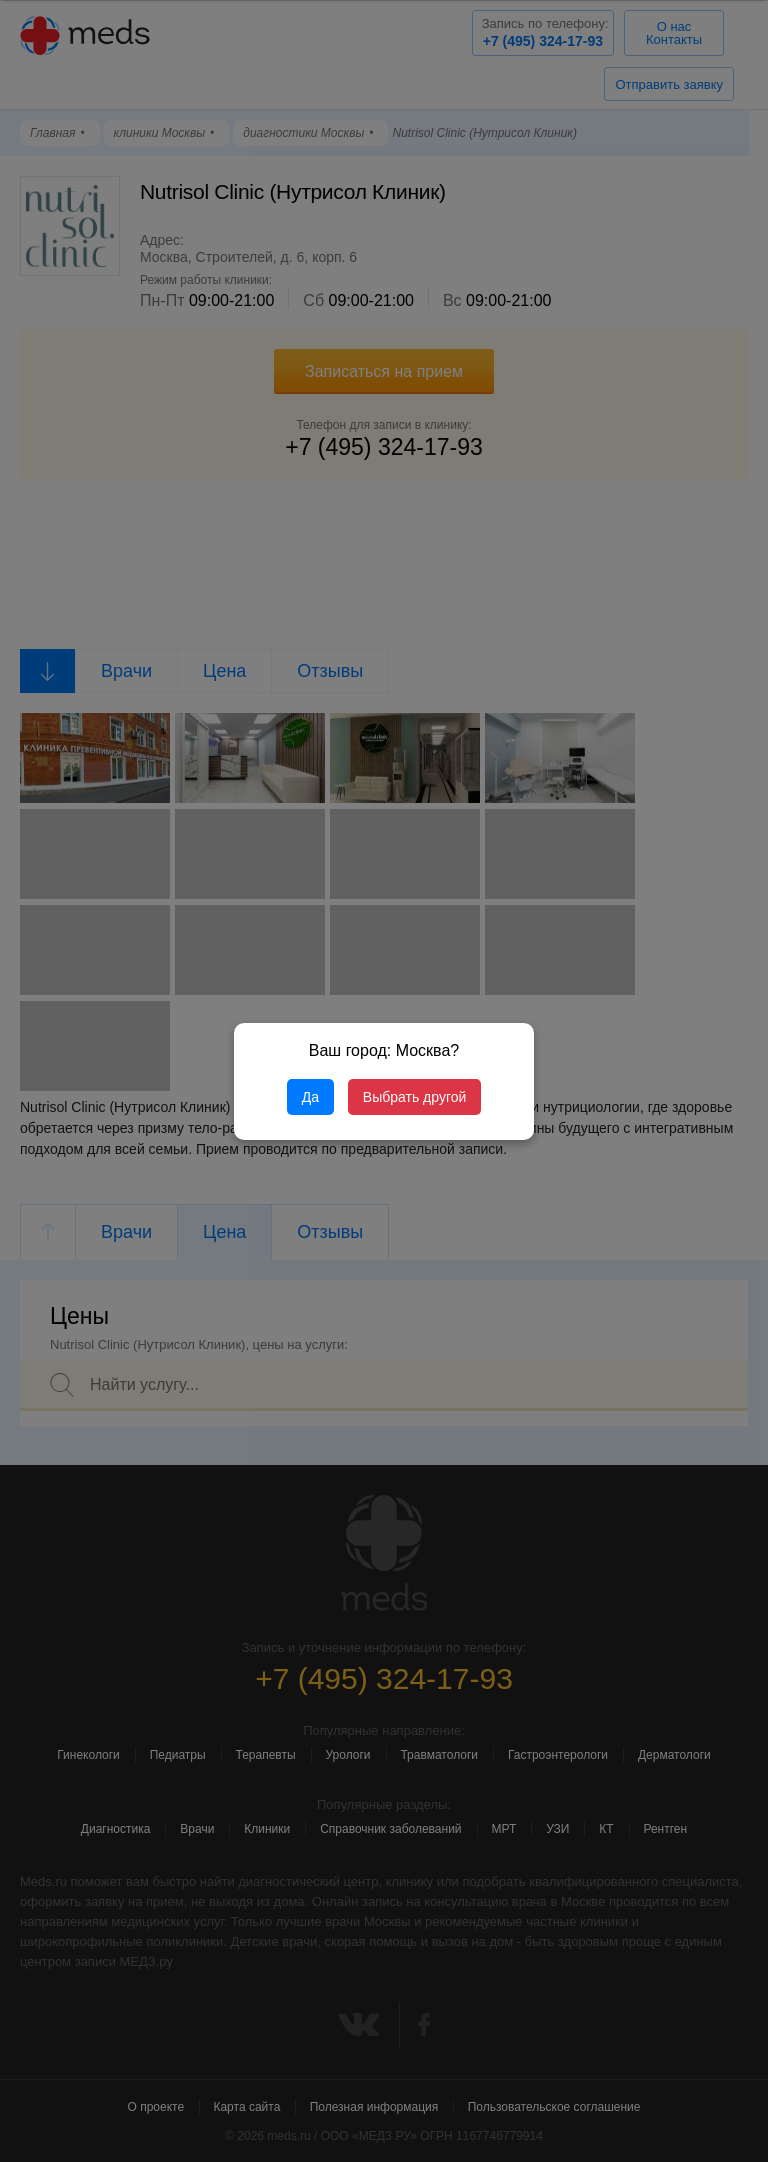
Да (310, 1097)
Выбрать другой (414, 1097)
